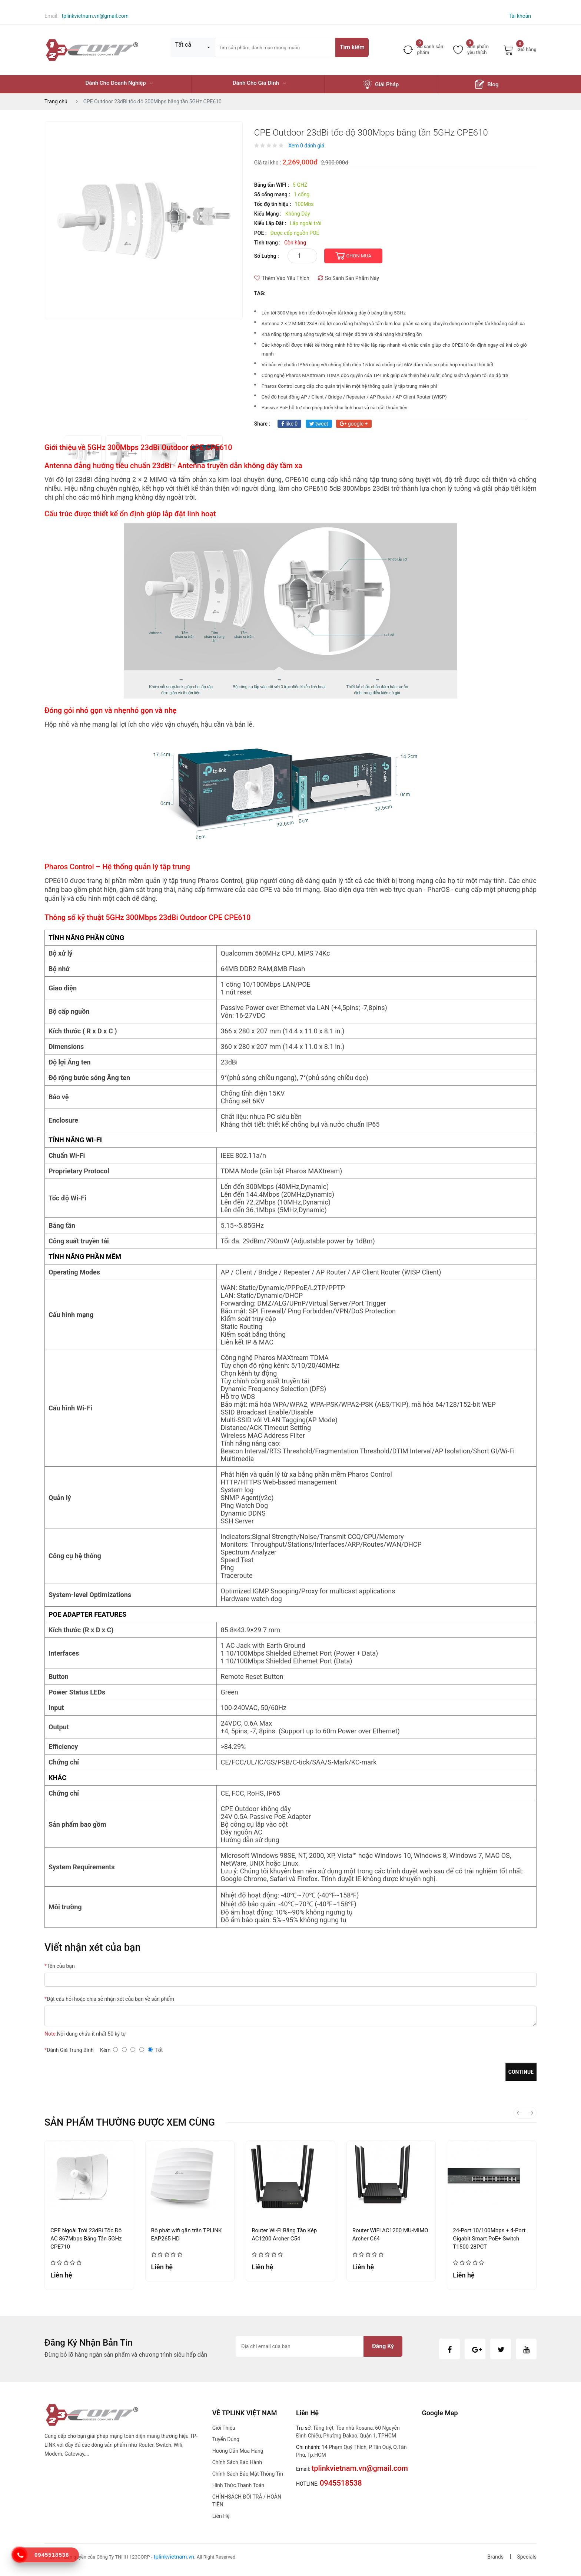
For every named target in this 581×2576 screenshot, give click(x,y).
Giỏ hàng (520, 49)
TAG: (259, 293)
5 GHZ (300, 185)
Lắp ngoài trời (305, 223)
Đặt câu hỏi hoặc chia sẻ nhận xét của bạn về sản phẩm (109, 1999)
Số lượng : (266, 256)
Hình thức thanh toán (238, 2485)
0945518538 (51, 2555)
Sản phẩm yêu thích (471, 49)
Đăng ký (383, 2346)
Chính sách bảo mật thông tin (247, 2474)
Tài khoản (520, 16)
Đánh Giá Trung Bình (69, 2050)
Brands (495, 2557)
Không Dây (297, 214)
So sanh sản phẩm (423, 49)
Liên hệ (221, 2516)
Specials (527, 2557)
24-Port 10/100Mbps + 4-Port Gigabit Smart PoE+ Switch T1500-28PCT (489, 2238)
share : (262, 424)
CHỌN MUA (358, 256)
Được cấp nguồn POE (294, 233)
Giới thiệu (223, 2428)
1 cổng (301, 194)
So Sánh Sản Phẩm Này (348, 278)
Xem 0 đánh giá (306, 146)
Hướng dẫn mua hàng (237, 2451)
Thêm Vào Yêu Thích (281, 278)
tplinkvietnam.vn (174, 2556)
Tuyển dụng (225, 2439)
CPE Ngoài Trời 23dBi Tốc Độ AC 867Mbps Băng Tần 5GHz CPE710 (86, 2238)
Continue (521, 2072)
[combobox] (192, 47)
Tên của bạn (59, 1966)
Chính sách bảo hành (237, 2462)
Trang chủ (55, 101)
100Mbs (304, 204)
